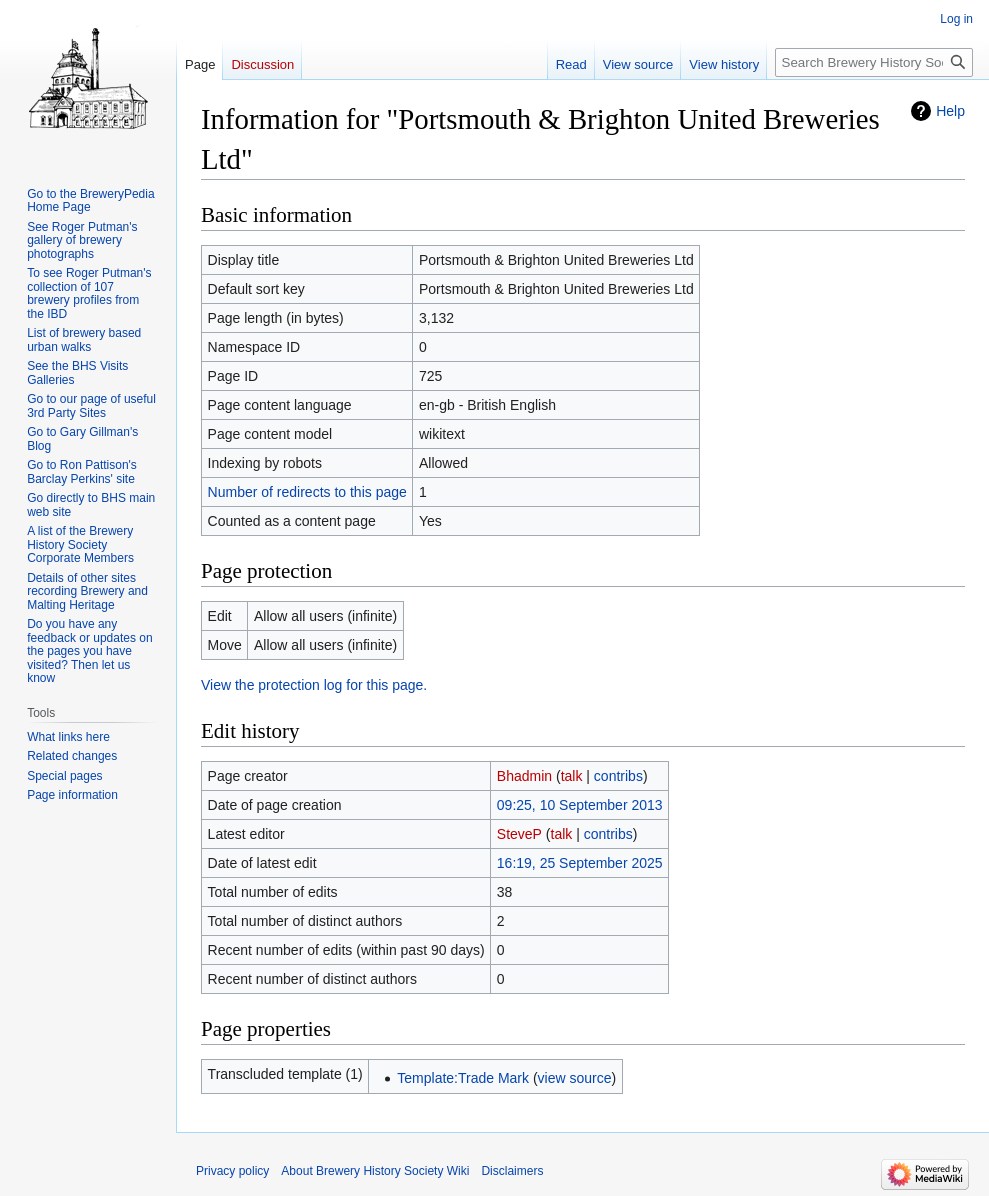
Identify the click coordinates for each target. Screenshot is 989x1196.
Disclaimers (512, 1171)
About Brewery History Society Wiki (375, 1171)
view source (575, 1078)
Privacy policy (232, 1171)
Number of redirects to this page (307, 492)
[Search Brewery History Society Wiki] (874, 62)
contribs (618, 776)
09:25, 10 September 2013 (580, 805)
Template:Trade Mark (463, 1078)
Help (950, 111)
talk (572, 776)
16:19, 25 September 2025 (580, 863)
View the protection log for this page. (314, 685)
